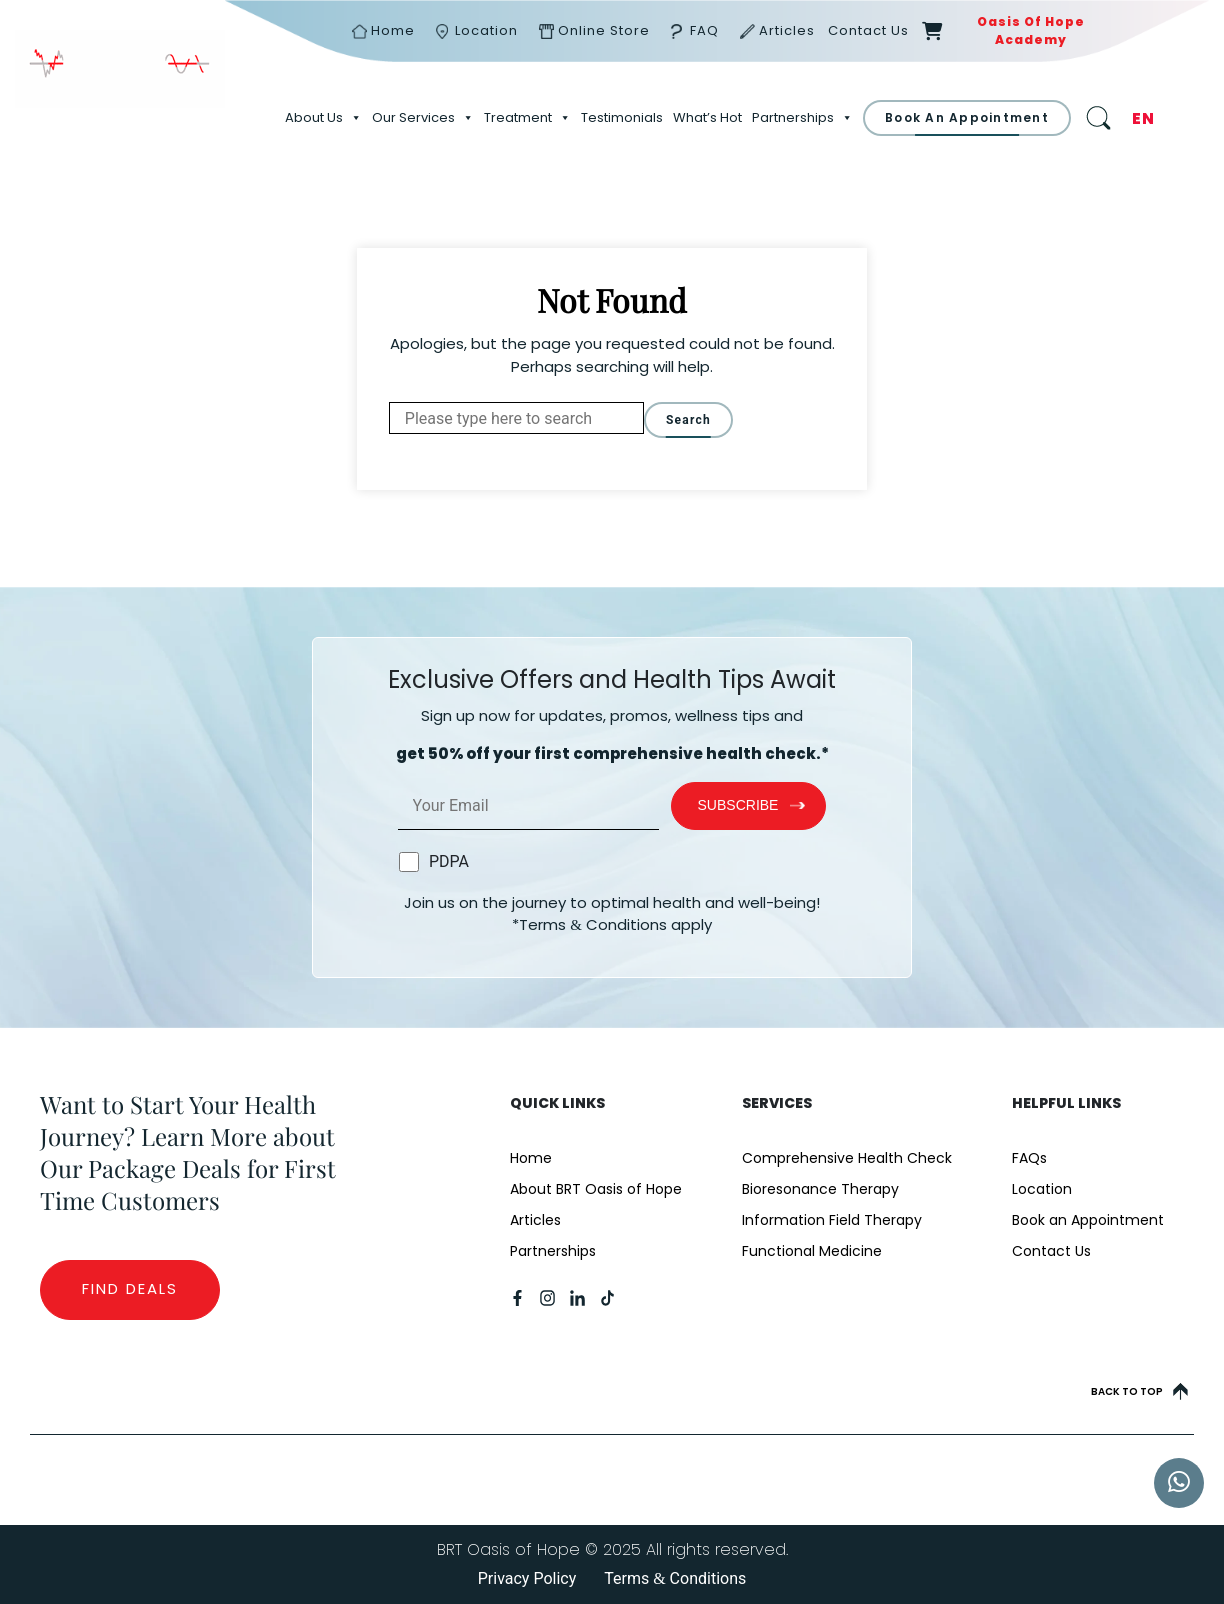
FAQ (704, 30)
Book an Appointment (1088, 1220)
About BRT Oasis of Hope (596, 1189)
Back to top (1139, 1392)
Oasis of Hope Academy (1031, 30)
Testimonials (622, 117)
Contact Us (868, 30)
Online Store (604, 30)
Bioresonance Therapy (820, 1189)
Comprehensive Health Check (847, 1158)
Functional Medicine (812, 1251)
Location (486, 30)
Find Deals (130, 1288)
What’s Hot (707, 117)
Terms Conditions (675, 1578)
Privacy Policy (527, 1578)
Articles (787, 30)
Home (393, 30)
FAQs (1029, 1158)
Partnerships (802, 118)
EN (1143, 118)
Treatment (527, 118)
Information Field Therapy (832, 1220)
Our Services (423, 118)
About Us (323, 118)
